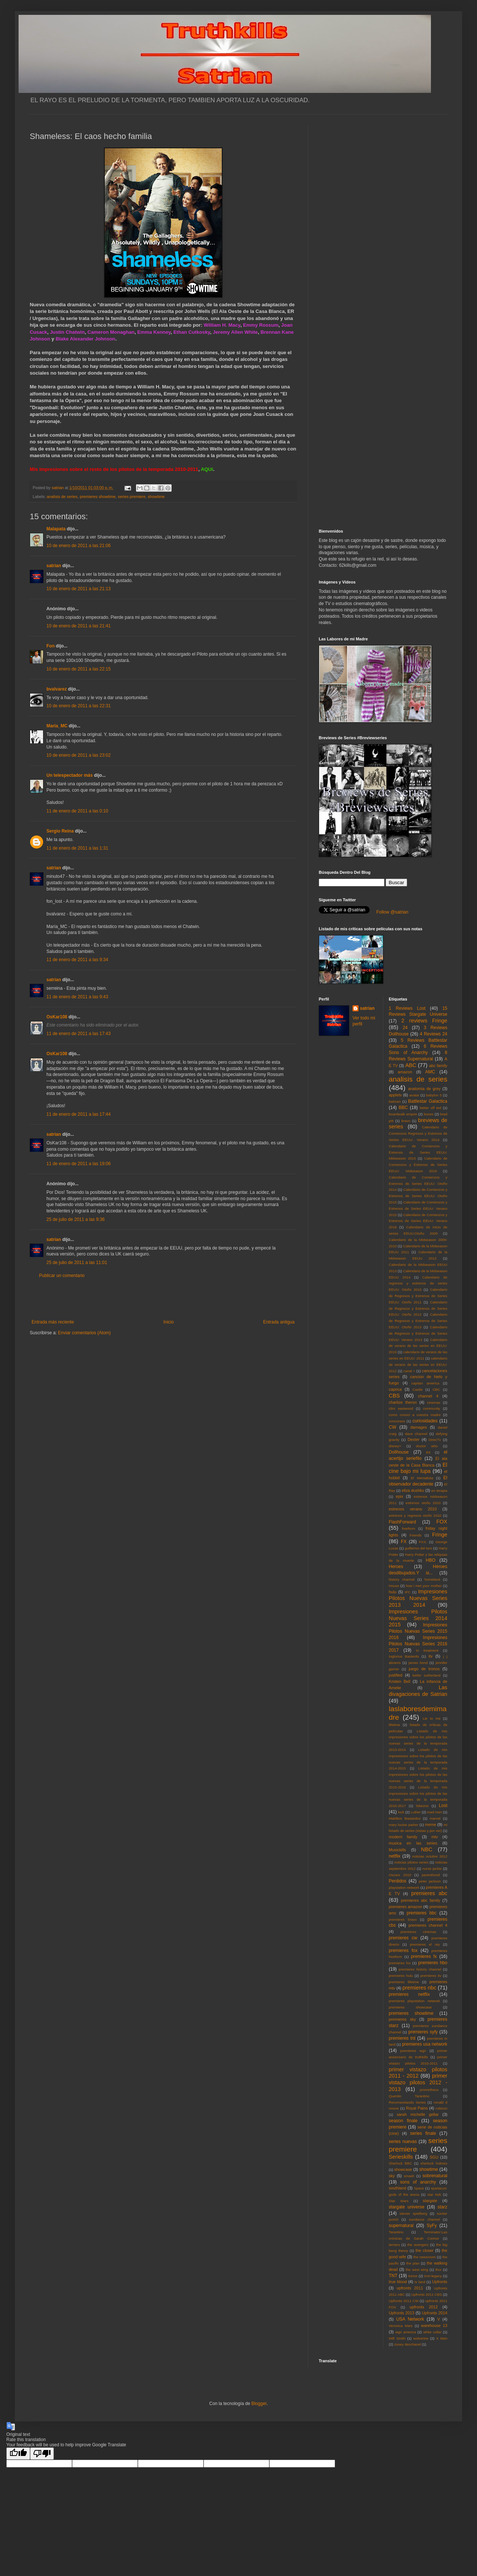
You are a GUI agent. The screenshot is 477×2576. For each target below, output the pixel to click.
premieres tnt (402, 2038)
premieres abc (429, 1893)
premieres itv (431, 1976)
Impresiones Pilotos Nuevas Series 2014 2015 (418, 1618)
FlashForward (402, 1522)
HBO (430, 1560)
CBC (436, 1389)
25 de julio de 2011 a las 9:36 (75, 1219)
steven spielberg (413, 2213)
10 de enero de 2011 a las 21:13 (78, 588)
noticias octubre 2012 (429, 1856)
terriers (394, 2245)
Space (419, 2188)
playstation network (404, 1887)
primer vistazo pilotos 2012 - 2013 (418, 2082)
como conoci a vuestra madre (415, 1415)
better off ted (430, 1108)
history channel (402, 1579)
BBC (403, 1107)
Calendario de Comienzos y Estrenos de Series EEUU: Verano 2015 (418, 1208)
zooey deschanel (407, 2344)
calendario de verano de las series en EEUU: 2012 (418, 1364)
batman (395, 1101)
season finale (403, 2120)
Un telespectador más (69, 775)
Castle (417, 1389)
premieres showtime (98, 496)
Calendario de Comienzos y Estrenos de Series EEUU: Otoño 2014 (418, 1183)
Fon (50, 646)
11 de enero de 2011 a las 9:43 (77, 996)
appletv (395, 1095)
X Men (441, 2338)
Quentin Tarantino (409, 2096)
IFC (408, 1592)
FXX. (423, 1542)
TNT (393, 2275)
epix (399, 1496)
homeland (432, 1579)
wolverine (420, 2338)
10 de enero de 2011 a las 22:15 (78, 669)
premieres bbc (422, 1913)
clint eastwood (401, 1408)
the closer (425, 2250)
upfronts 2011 (410, 2288)
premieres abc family (420, 1900)
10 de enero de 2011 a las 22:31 (78, 705)
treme (413, 2276)
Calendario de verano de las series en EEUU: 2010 (418, 1346)
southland (397, 2188)
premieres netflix (409, 1994)
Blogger (259, 2403)
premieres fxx (400, 1963)
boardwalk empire (403, 1114)
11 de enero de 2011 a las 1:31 (77, 848)
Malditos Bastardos (405, 1818)
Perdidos (397, 1881)
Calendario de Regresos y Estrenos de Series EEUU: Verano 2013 (418, 1333)
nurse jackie (432, 1868)
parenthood (431, 1875)
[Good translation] (18, 2453)
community (431, 1408)
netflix (394, 1856)
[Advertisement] (163, 1299)
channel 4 (428, 1396)
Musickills (397, 1850)
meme (430, 1824)
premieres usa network (424, 2044)
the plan (412, 2263)
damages (419, 1427)
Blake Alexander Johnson (86, 339)
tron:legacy (433, 2276)
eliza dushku (413, 1490)
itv (431, 1656)
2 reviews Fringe (424, 1021)
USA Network (410, 2319)
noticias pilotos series (411, 1862)
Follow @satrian (392, 912)
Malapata (55, 528)
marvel (435, 1818)
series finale (423, 2133)
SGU (434, 2157)
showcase (403, 2169)
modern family (403, 1837)
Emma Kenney (154, 332)
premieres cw (403, 1937)
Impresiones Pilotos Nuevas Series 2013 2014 (418, 1598)
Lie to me (432, 1718)
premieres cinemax (418, 1932)
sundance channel (424, 2219)
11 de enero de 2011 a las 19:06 (78, 1163)
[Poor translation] (42, 2453)
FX (403, 1541)
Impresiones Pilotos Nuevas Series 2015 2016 (418, 1631)
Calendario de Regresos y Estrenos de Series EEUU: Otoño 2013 (418, 1320)
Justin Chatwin (67, 332)
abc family (438, 1065)
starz (442, 2207)
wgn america (405, 2332)
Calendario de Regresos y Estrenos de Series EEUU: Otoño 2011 (418, 1295)
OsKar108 (56, 1016)
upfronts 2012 (424, 2307)
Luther (416, 1812)
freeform (408, 1528)
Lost (443, 1805)
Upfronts (439, 2281)
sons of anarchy (418, 2182)
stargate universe (407, 2207)
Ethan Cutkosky (191, 332)
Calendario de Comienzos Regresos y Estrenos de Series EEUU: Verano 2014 (418, 1133)
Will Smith (397, 2338)
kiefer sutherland (427, 1675)
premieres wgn (413, 2051)
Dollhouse (399, 1452)
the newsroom (424, 2257)
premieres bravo (403, 1919)
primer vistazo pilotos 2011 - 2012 (418, 2072)
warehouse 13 (434, 2325)
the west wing (417, 2270)
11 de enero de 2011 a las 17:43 (78, 1033)
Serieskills (401, 2157)
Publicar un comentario (62, 1275)
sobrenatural (434, 2175)
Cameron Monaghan (110, 332)
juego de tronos (424, 1669)
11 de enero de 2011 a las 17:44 (78, 1114)
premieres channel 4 (428, 1925)
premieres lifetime (404, 1982)
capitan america (425, 1383)
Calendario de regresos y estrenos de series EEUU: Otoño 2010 (418, 1283)
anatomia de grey (424, 1088)
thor (438, 2270)
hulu (392, 1592)
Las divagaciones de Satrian (418, 1690)
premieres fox (403, 1950)
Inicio (168, 1322)
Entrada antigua (279, 1322)
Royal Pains (417, 2108)
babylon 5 (434, 1095)
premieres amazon (405, 1906)
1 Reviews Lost (407, 1008)
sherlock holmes (434, 2163)
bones (429, 1114)
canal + (409, 1371)
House (394, 1586)
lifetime (394, 1725)
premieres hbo (432, 1962)
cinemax (434, 1402)
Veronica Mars (401, 2326)
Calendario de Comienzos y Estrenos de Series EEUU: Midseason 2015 (418, 1152)
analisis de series (62, 496)
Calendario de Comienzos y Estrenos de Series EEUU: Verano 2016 (418, 1221)
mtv (434, 1837)
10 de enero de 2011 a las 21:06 (78, 545)
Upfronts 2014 (434, 2313)
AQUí (207, 469)
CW (392, 1427)
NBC (426, 1849)
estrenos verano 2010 (413, 1509)
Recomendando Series (407, 2102)
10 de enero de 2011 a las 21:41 (78, 625)
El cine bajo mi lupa (418, 1468)
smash (409, 2176)
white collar (432, 2332)
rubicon (441, 2108)
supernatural (401, 2225)
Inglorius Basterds (404, 1656)
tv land (420, 2282)
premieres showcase (410, 2007)
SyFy (431, 2225)
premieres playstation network (414, 2001)
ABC (410, 1065)
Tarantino (396, 2232)
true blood (398, 2281)
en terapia (439, 1491)
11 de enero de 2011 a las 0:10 (77, 811)
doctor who (427, 1446)
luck (401, 1812)
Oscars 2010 (400, 1875)
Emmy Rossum (260, 325)
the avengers (418, 2245)
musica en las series (413, 1843)
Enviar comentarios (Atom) (84, 1332)
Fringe (439, 1535)
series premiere (131, 496)
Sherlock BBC (400, 2163)
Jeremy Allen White (235, 332)
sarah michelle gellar (418, 2114)
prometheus (429, 2090)
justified (396, 1675)
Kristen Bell (400, 1681)
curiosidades (424, 1420)
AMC (430, 1071)
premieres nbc (419, 1988)
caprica (395, 1389)
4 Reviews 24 (433, 1034)
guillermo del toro (418, 1548)
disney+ (395, 1446)
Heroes (396, 1566)
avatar (414, 1095)
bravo (405, 1121)
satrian (53, 565)
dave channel (416, 1434)
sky (392, 2175)
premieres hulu (401, 1976)
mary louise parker (404, 1825)
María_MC (57, 725)
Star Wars (399, 2201)
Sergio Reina (60, 831)
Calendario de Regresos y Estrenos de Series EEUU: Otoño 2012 (418, 1308)
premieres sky (402, 2019)
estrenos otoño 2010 (423, 1503)
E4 (428, 1452)
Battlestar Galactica (427, 1101)
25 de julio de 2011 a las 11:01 (76, 1262)
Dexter (413, 1439)
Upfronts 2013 (401, 2313)
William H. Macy (222, 325)
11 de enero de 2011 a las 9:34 (77, 959)
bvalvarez (56, 689)
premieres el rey (424, 1944)
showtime (156, 496)
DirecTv (435, 1440)
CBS (394, 1396)
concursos (397, 1421)
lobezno (422, 1806)
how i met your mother (424, 1586)
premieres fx (424, 1956)
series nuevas (403, 2141)
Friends (416, 1535)
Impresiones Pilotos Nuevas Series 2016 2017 (418, 1644)
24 (405, 1027)
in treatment (427, 1650)
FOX (441, 1522)
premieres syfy (423, 2031)
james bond (418, 1663)
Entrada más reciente (53, 1322)
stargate (430, 2200)
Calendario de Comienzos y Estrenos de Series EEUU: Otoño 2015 (418, 1195)
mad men (434, 1812)
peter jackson (430, 1881)
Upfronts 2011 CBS (426, 2294)
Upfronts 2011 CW (404, 2301)
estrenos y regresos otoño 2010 (415, 1515)
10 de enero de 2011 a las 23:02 (78, 755)
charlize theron (403, 1402)
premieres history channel (420, 1969)
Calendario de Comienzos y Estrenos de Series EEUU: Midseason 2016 (418, 1164)
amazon (405, 1072)
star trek (434, 2194)
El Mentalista (422, 1478)
